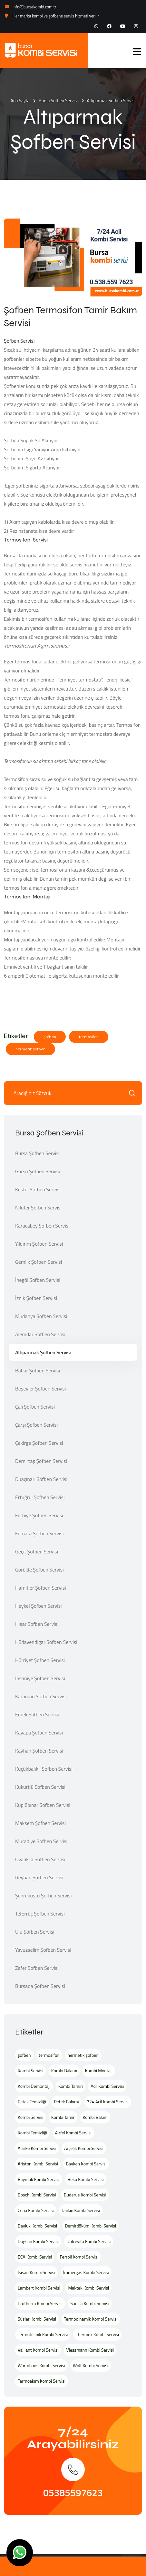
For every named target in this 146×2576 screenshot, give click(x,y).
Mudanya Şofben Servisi (41, 1316)
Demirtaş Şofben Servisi (41, 1461)
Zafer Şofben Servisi (36, 1968)
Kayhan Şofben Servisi (39, 1751)
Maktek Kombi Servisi (88, 2287)
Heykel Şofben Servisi (38, 1606)
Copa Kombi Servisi (36, 2210)
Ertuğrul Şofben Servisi (39, 1497)
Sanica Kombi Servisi (89, 2303)
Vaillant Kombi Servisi (38, 2349)
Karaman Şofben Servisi (41, 1696)
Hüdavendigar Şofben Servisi (46, 1642)
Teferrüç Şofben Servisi (40, 1913)
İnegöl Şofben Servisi (37, 1280)
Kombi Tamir (63, 2117)
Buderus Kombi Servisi (85, 2194)
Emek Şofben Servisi (37, 1714)
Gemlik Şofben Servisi (38, 1262)
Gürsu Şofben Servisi (37, 1171)
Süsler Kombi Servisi (37, 2318)
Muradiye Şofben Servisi (41, 1841)
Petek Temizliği (32, 2101)
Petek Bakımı (66, 2101)
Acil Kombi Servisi (107, 2086)
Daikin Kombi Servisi (81, 2210)
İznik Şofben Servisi (36, 1298)
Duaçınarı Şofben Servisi (41, 1479)
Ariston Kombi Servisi (38, 2163)
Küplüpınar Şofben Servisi (42, 1805)
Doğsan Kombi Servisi (38, 2241)
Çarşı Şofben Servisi (36, 1425)
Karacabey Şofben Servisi (42, 1225)
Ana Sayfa (20, 100)
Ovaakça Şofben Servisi (40, 1859)
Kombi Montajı (98, 2070)
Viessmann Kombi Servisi (90, 2349)
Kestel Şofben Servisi (38, 1189)
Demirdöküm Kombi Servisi (90, 2225)
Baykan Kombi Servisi (86, 2163)
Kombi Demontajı (34, 2086)
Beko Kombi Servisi (86, 2179)
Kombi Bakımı (64, 2070)
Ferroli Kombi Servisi (79, 2256)
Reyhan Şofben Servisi (39, 1877)
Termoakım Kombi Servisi (41, 2380)
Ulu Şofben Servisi (34, 1932)
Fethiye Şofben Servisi (39, 1515)
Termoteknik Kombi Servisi (43, 2334)
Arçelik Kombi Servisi (83, 2148)
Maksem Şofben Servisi (40, 1823)
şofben (50, 1036)
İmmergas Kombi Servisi (86, 2272)
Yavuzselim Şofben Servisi (43, 1950)
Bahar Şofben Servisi (37, 1370)
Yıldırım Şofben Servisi (39, 1244)
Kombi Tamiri (70, 2086)
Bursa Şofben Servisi (58, 100)
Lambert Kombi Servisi (39, 2287)
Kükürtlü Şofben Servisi (40, 1787)
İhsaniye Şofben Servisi (40, 1678)
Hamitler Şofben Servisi (40, 1588)
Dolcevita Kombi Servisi (89, 2241)
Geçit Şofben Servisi (36, 1551)
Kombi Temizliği (32, 2132)
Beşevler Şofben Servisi (40, 1388)
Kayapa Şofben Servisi (39, 1732)
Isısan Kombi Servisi (36, 2272)
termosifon (89, 1036)
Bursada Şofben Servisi (40, 1986)
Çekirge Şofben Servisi (39, 1443)
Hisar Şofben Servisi (36, 1624)
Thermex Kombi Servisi (97, 2334)
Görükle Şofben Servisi (39, 1569)
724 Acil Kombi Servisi (108, 2101)
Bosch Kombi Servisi (37, 2194)
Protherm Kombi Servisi (40, 2303)
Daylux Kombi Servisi (37, 2225)
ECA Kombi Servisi (35, 2256)
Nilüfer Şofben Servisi (38, 1207)
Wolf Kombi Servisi (90, 2365)
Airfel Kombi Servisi (73, 2132)
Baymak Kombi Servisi (39, 2179)
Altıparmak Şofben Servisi (43, 1352)
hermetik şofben (30, 1049)
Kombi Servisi (30, 2070)
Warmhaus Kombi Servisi (41, 2365)
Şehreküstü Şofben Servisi (43, 1895)
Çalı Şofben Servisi (35, 1407)
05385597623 (73, 2492)
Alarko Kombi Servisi (37, 2148)
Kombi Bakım (95, 2117)
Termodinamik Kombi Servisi (91, 2318)
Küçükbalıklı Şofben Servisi (44, 1769)
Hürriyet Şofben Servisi (40, 1660)
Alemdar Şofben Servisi (40, 1334)
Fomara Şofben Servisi (39, 1533)
